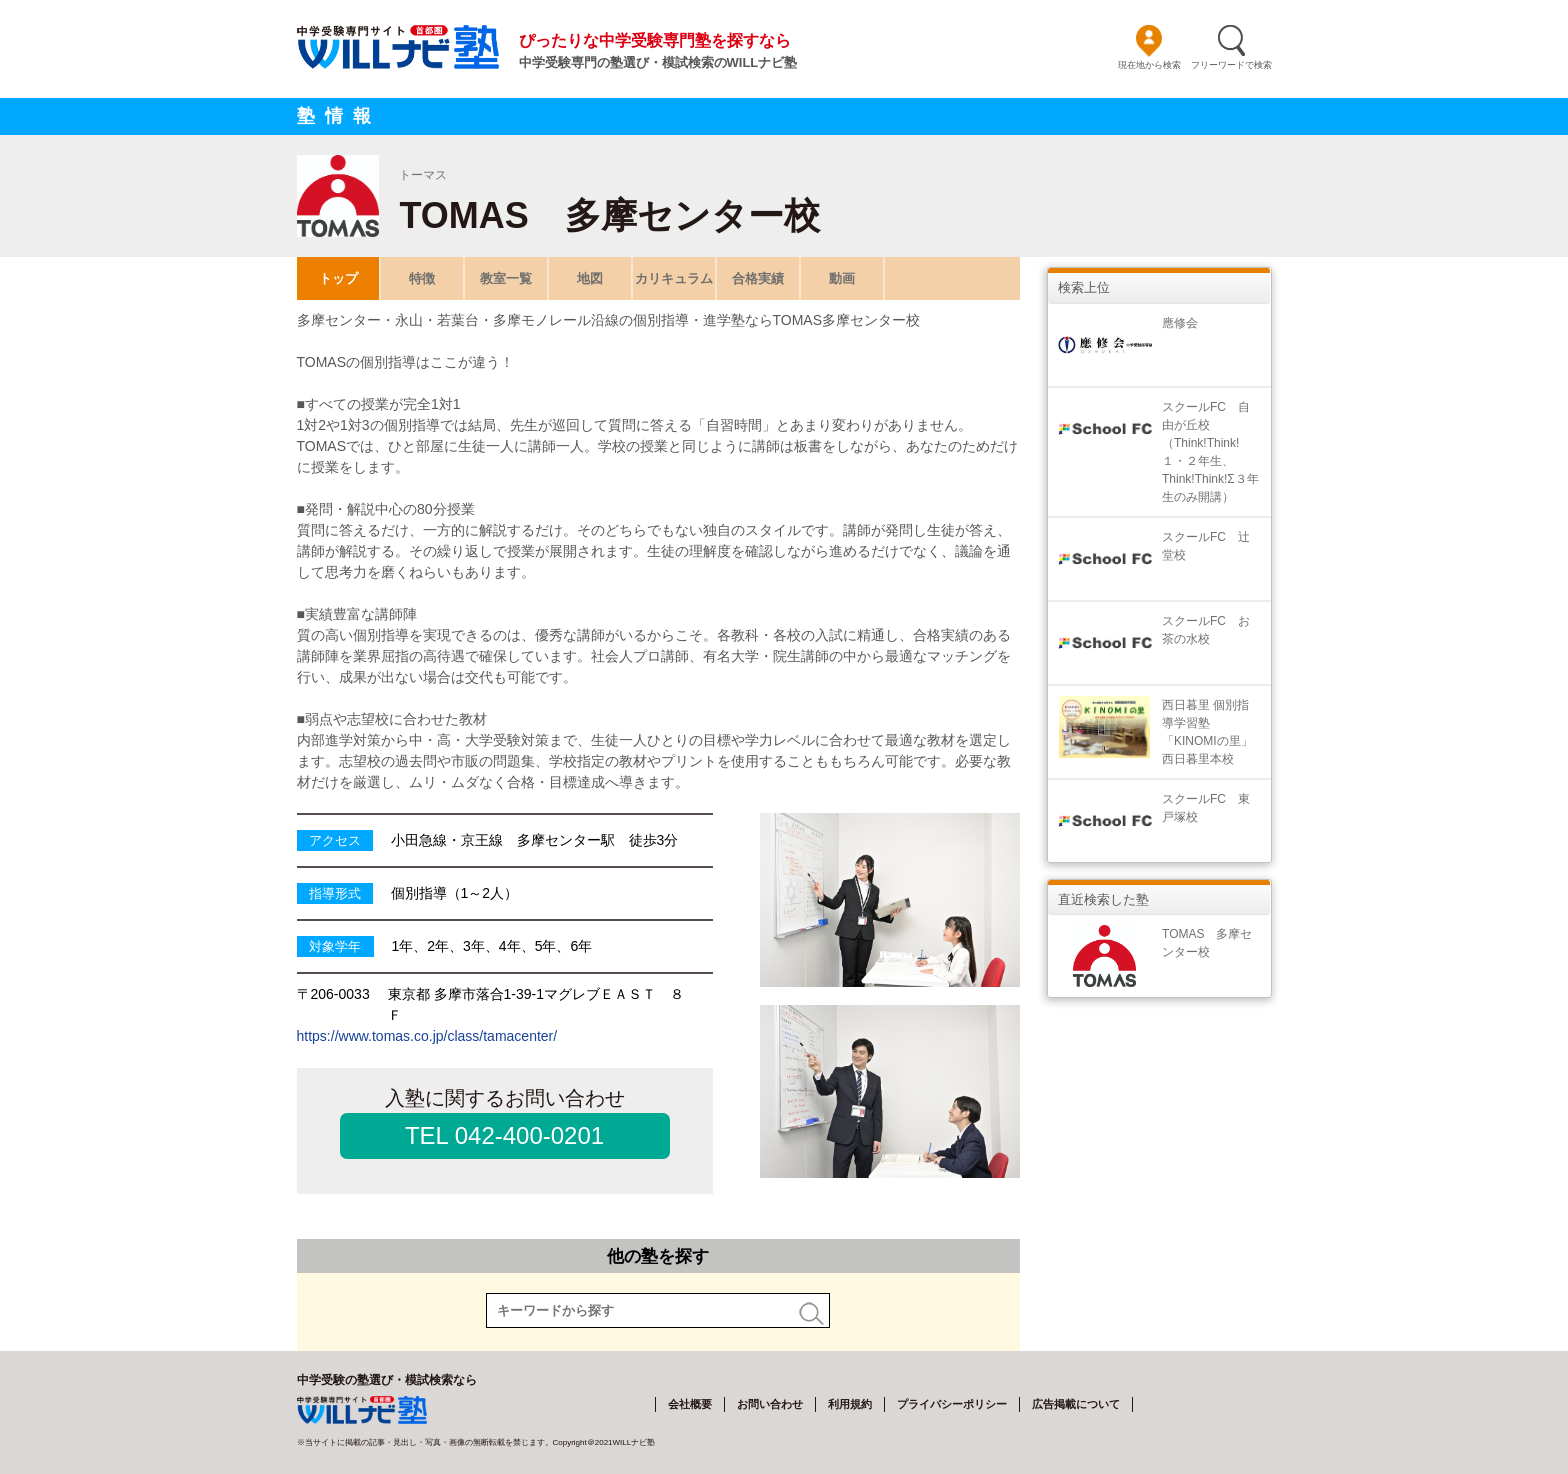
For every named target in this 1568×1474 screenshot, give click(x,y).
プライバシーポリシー (952, 1404)
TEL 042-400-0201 (504, 1135)
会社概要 (690, 1404)
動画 (842, 278)
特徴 (422, 278)
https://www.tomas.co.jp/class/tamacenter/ (427, 1036)
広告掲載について (1076, 1404)
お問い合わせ (770, 1404)
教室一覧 (506, 278)
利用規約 (850, 1404)
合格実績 (758, 278)
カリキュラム (674, 278)
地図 (590, 278)
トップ (337, 278)
